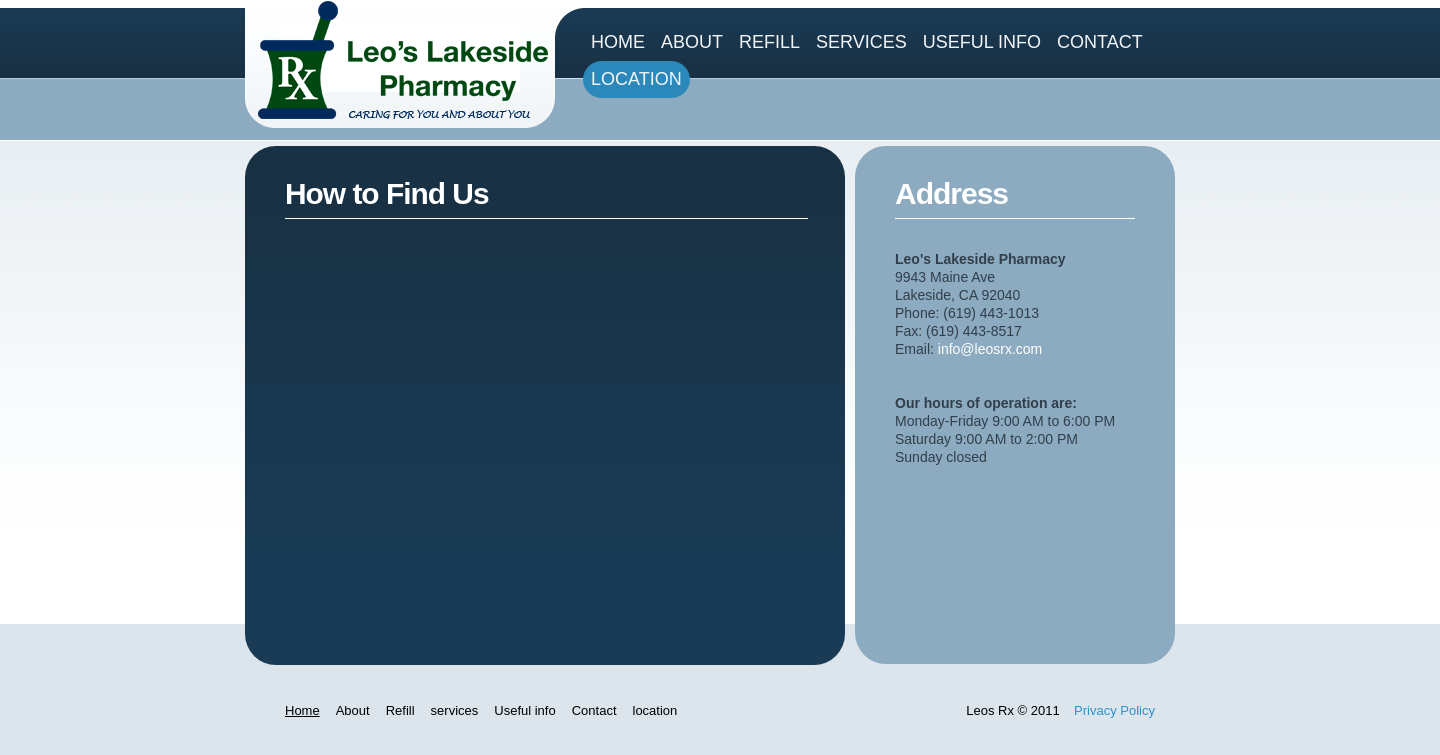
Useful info (982, 42)
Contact (1100, 42)
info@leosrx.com (990, 349)
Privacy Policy (1114, 710)
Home (618, 42)
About (692, 42)
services (861, 42)
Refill (769, 42)
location (636, 79)
